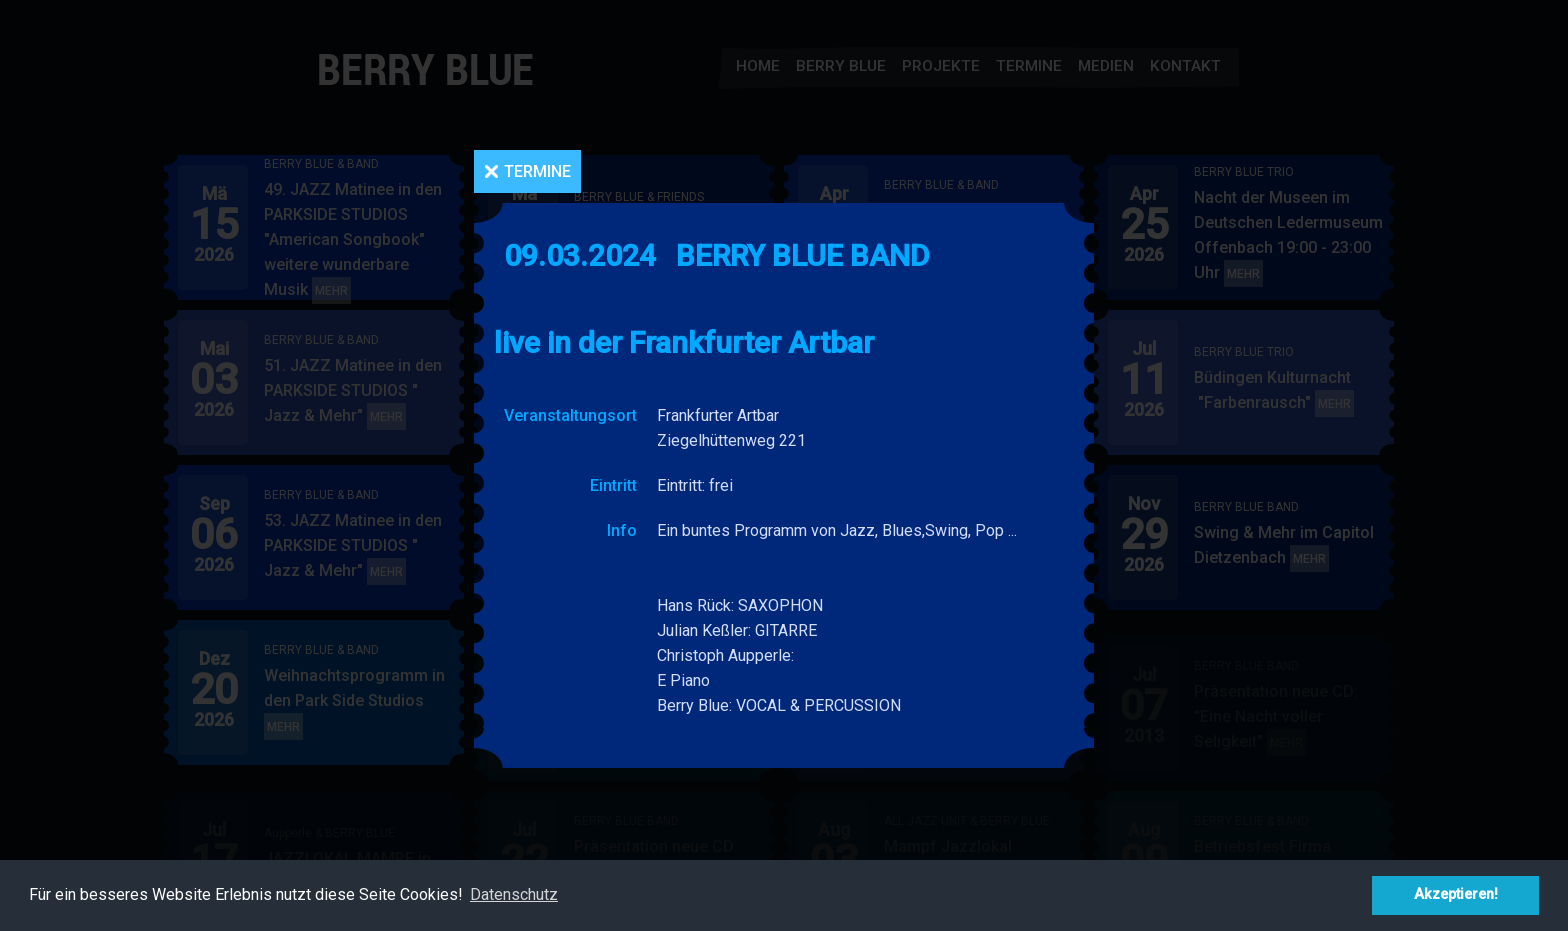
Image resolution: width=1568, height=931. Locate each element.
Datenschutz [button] (514, 894)
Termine (537, 171)
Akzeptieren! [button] (1456, 894)
